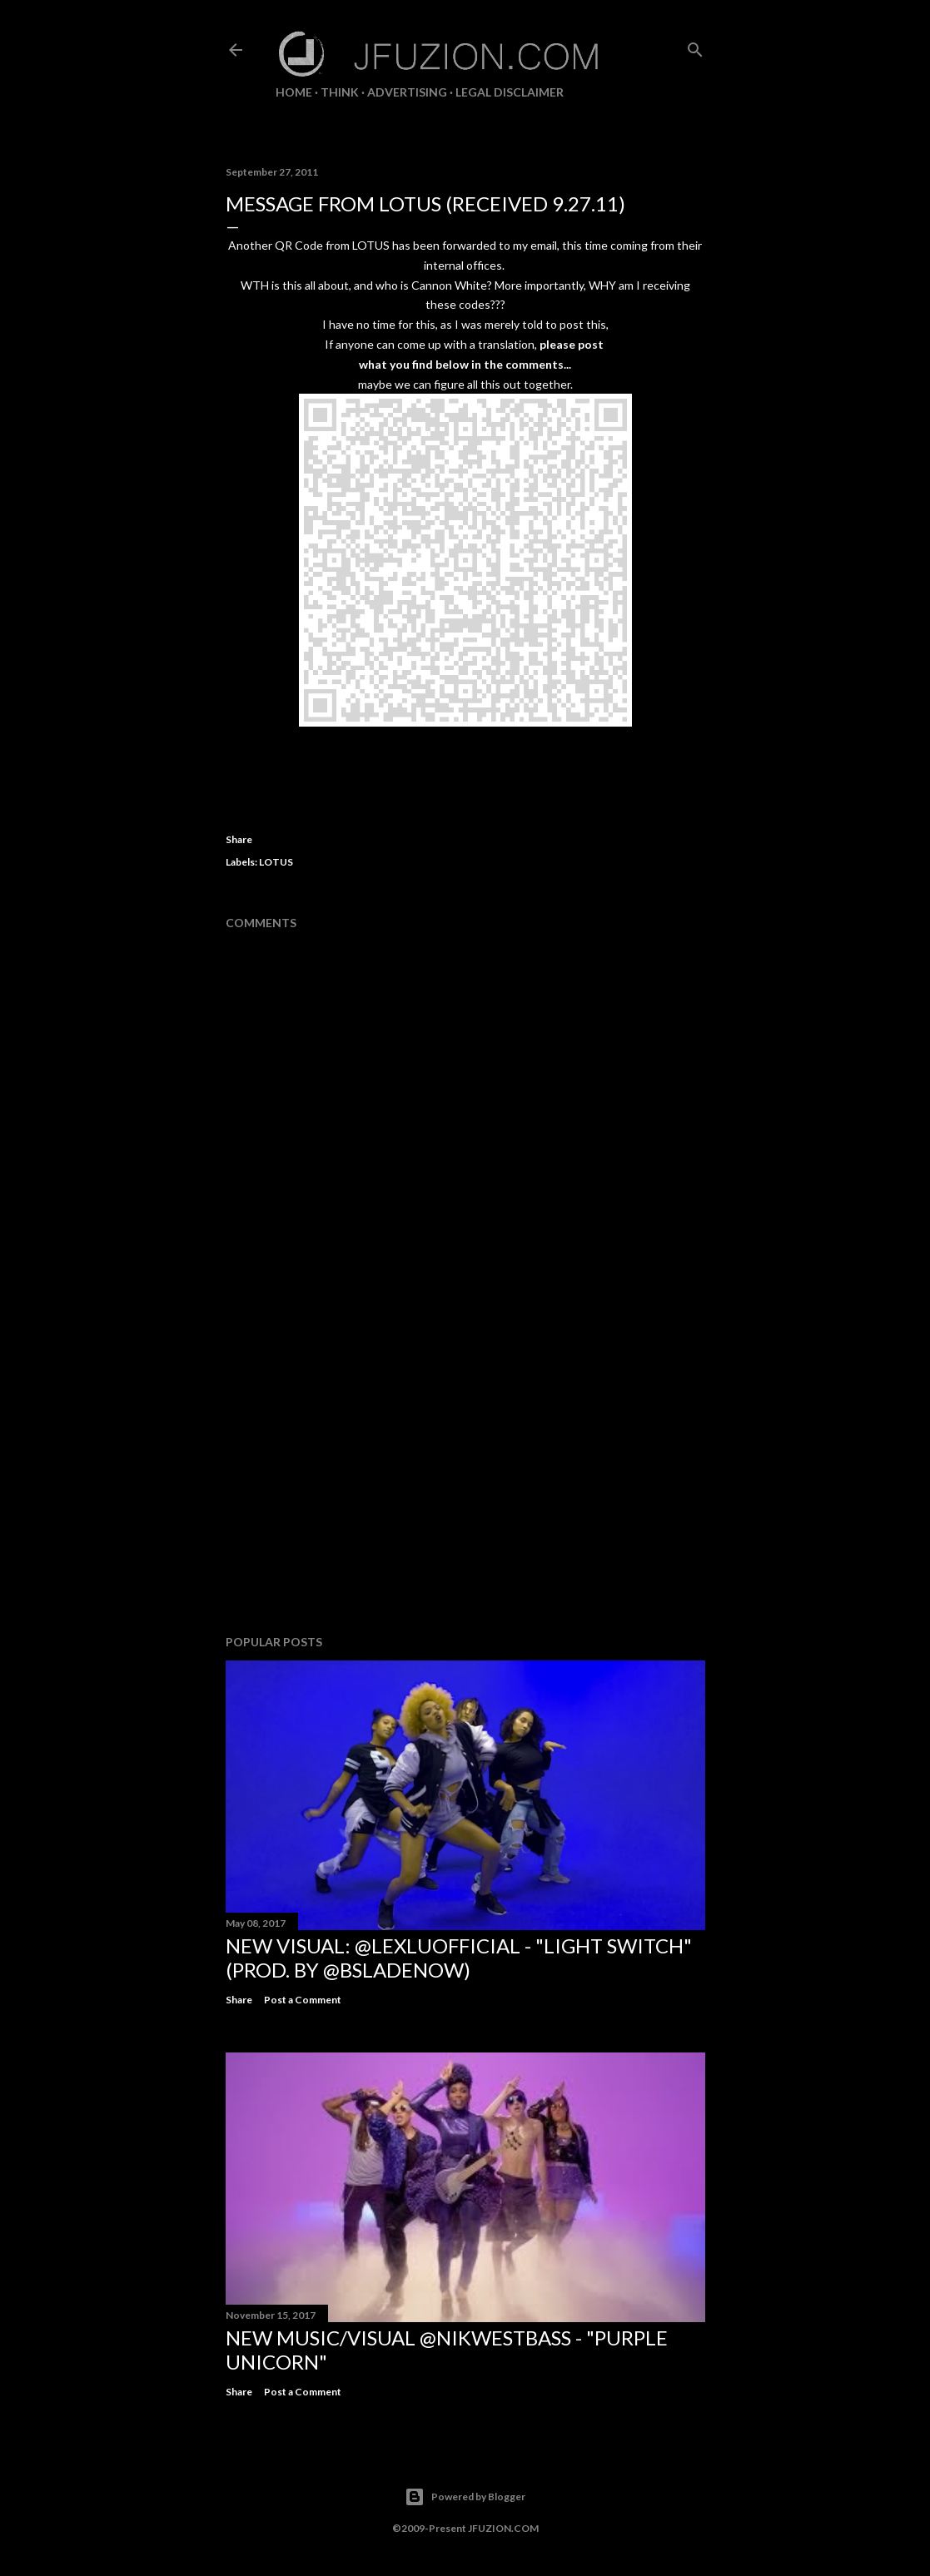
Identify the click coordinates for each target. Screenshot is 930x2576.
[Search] (695, 46)
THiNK (340, 92)
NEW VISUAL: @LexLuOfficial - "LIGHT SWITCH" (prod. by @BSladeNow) (459, 1957)
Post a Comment (302, 1999)
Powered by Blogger (465, 2497)
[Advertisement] (465, 1476)
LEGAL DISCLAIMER (509, 92)
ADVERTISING (407, 92)
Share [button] (239, 839)
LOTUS (276, 862)
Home (294, 92)
